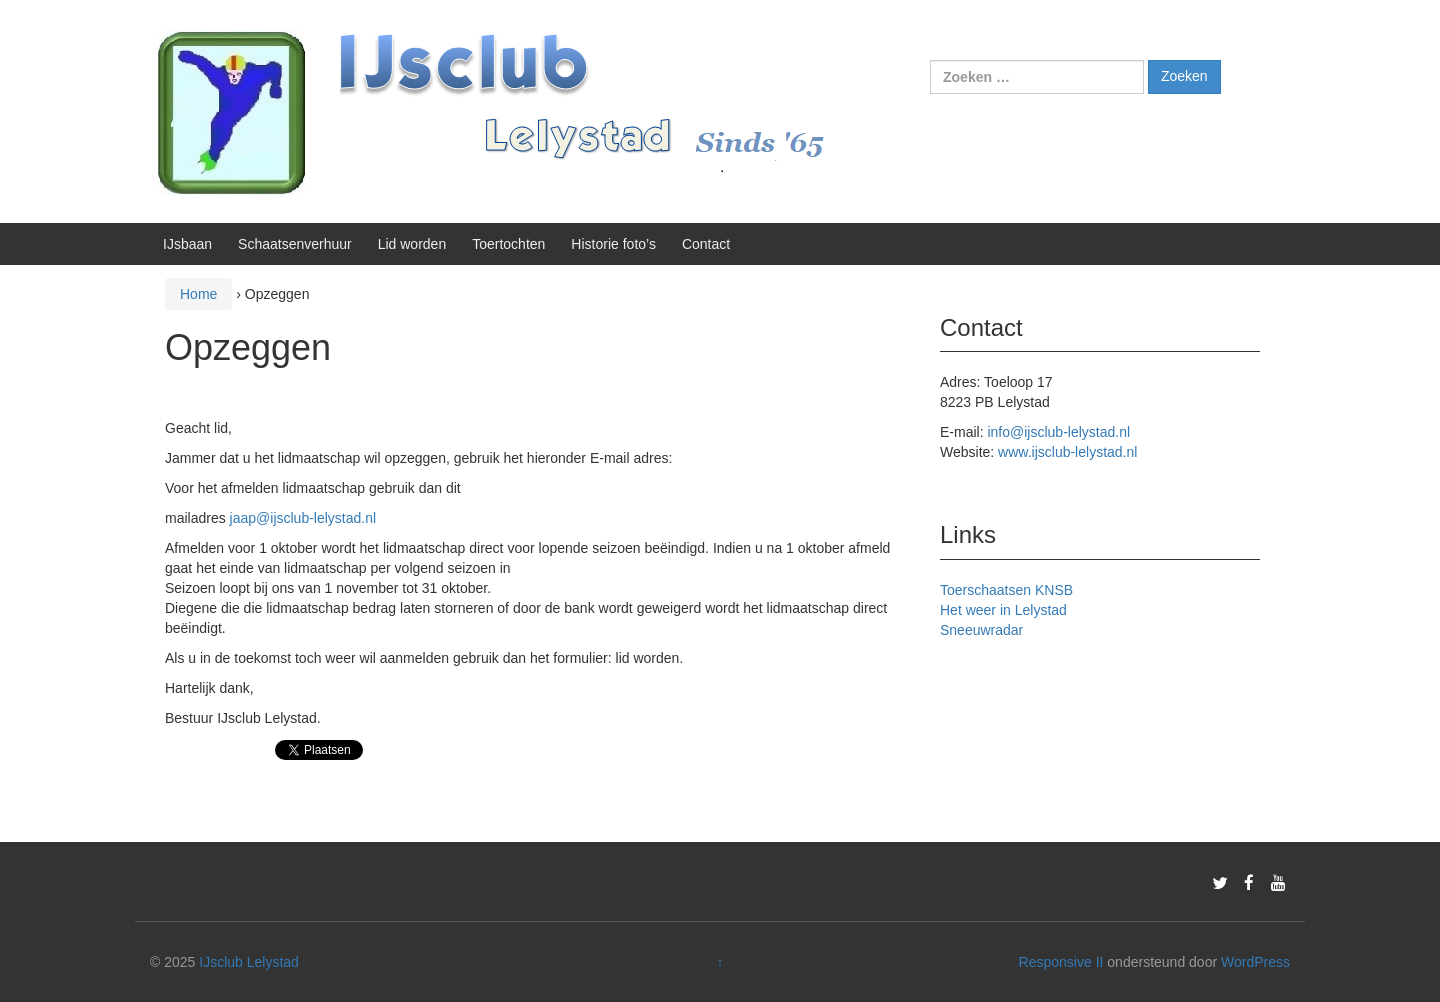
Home (198, 294)
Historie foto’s (613, 244)
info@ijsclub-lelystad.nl (1058, 432)
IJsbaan (187, 244)
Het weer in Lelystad (1003, 610)
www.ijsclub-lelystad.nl (1067, 452)
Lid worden (412, 244)
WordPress (1255, 962)
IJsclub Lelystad (249, 962)
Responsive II (1061, 962)
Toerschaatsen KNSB (1006, 590)
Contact (706, 244)
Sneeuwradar (981, 630)
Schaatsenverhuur (295, 244)
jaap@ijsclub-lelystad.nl (303, 518)
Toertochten (508, 244)
